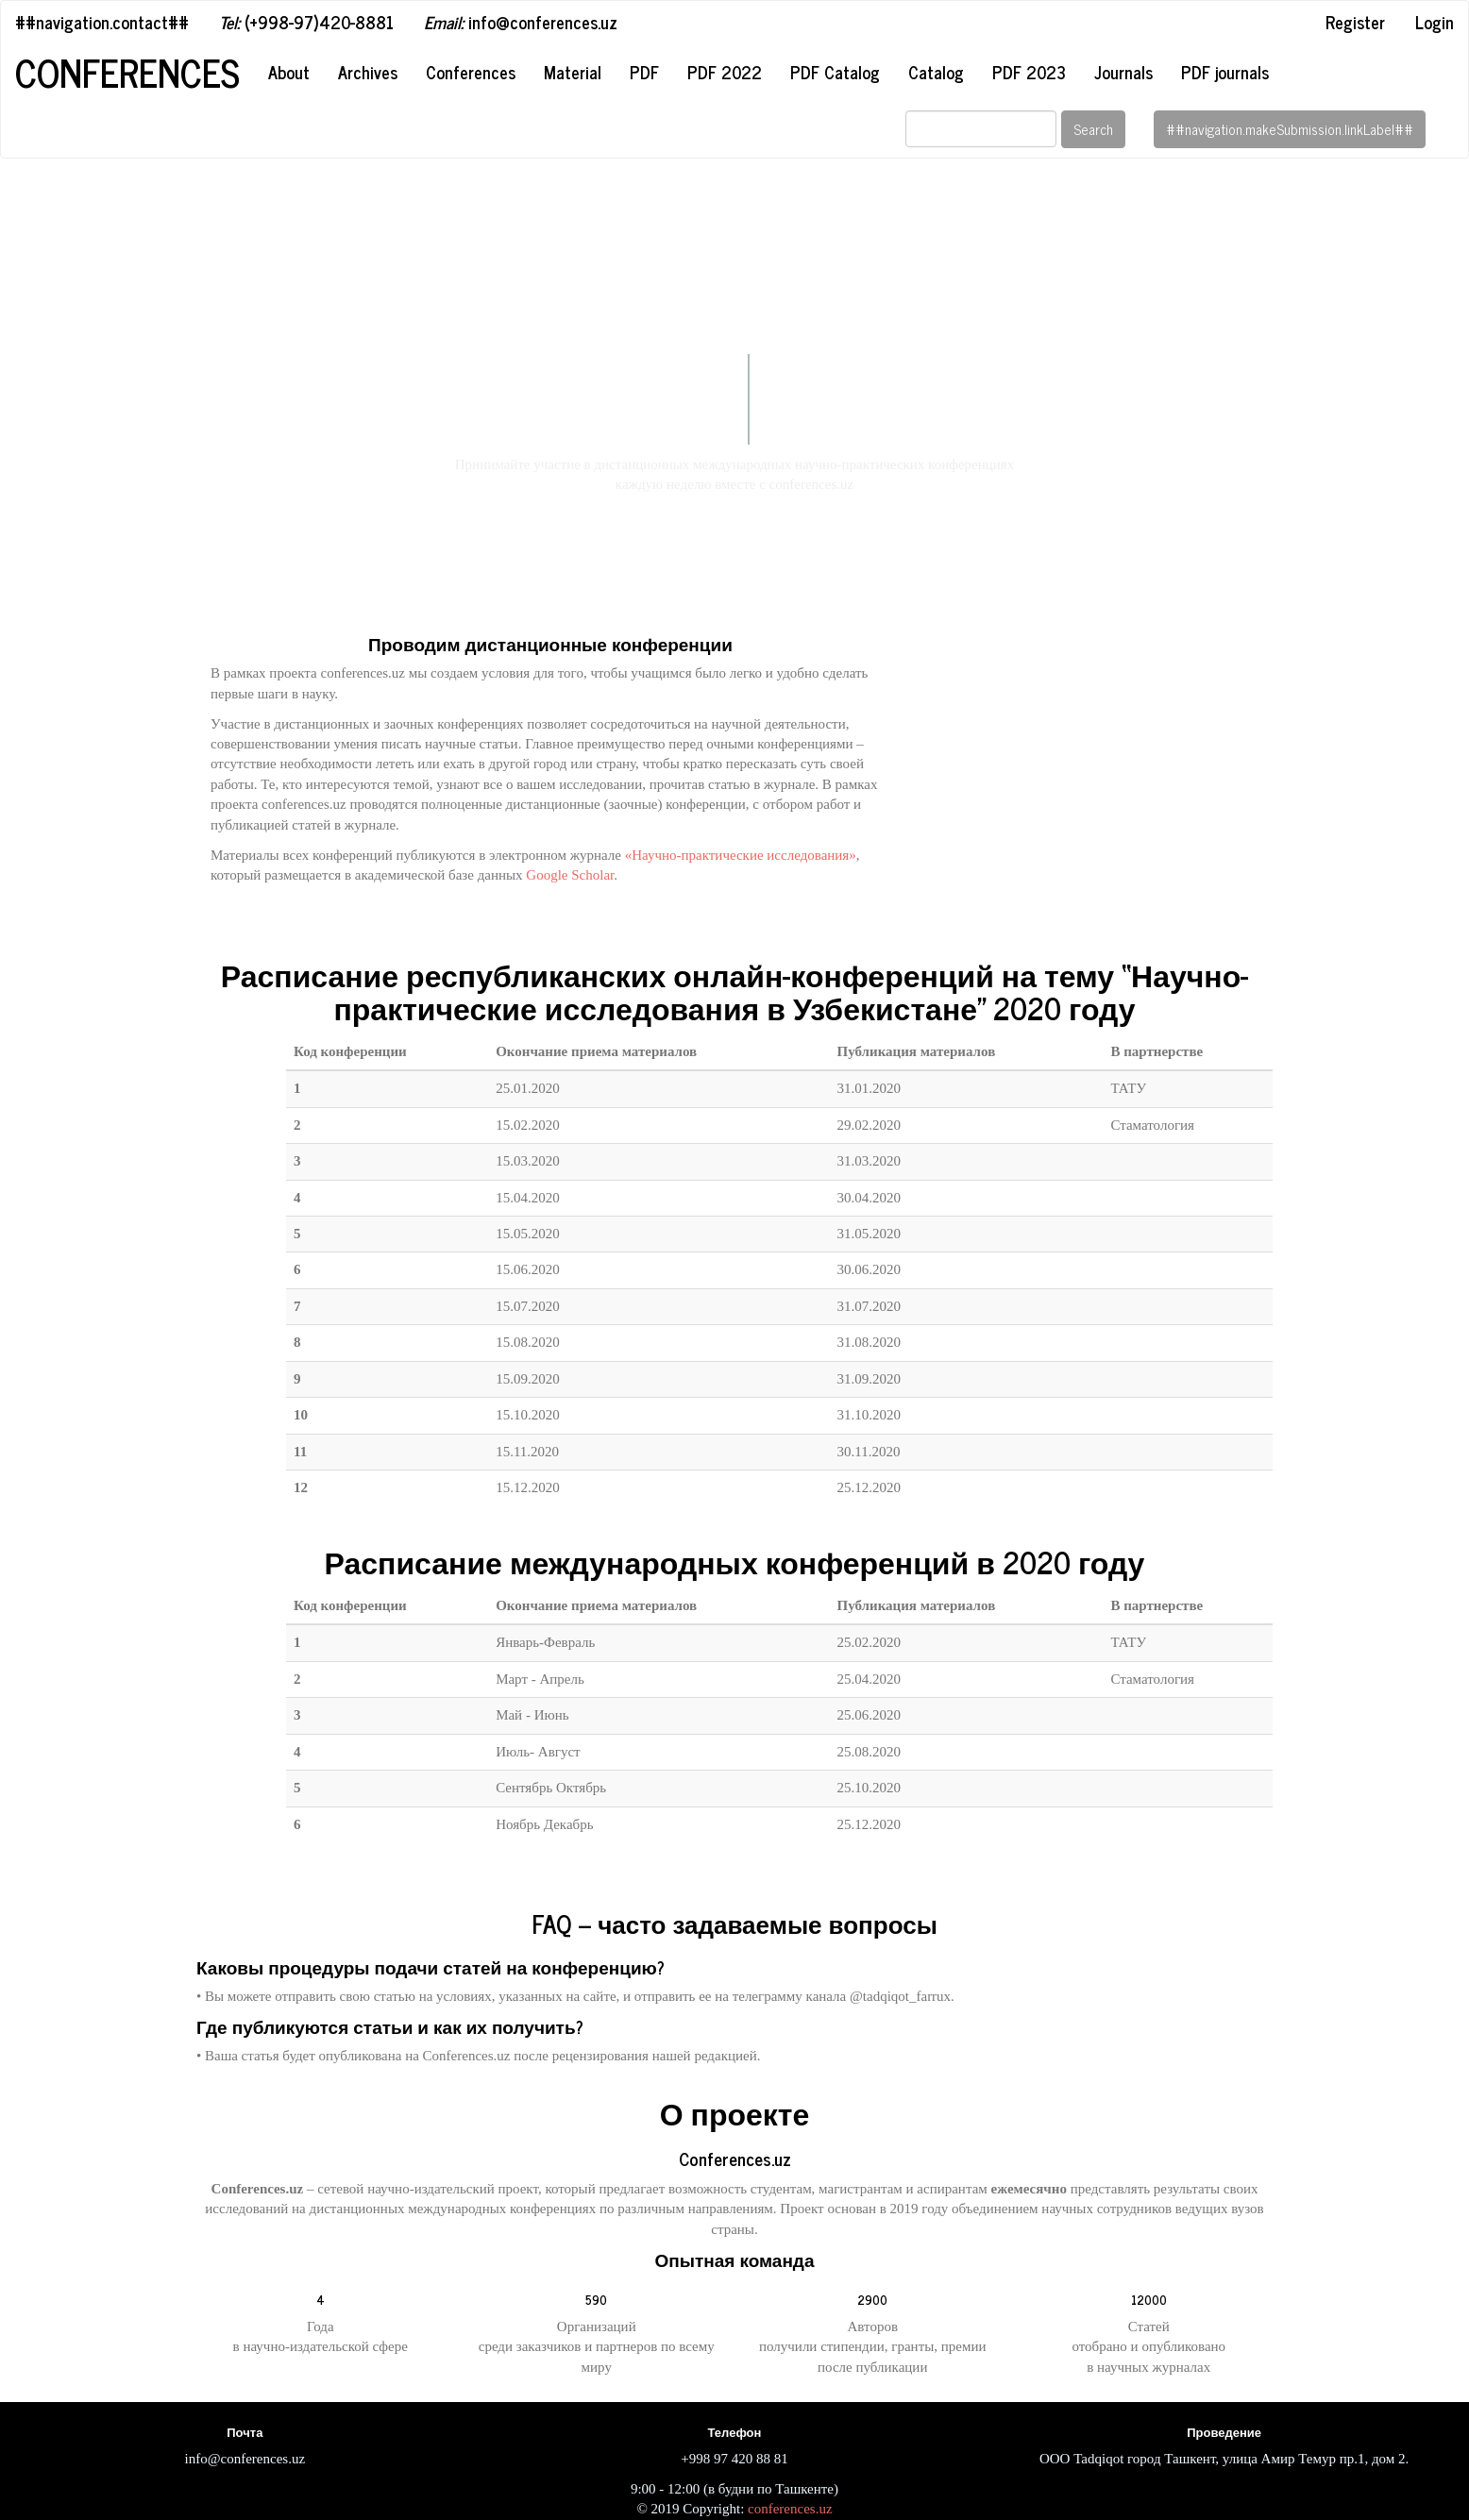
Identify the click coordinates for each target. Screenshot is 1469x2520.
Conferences (127, 72)
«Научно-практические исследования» (740, 855)
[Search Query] (980, 128)
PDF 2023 (1029, 72)
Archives (367, 72)
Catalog (936, 72)
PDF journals (1225, 72)
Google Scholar (570, 874)
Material (572, 72)
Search (1093, 129)
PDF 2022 (724, 72)
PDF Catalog (835, 72)
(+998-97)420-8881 (306, 22)
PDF (644, 72)
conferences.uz (790, 2508)
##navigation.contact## (102, 22)
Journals (1123, 72)
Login (1434, 22)
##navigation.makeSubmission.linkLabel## (1289, 129)
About (289, 72)
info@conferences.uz (520, 22)
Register (1355, 22)
